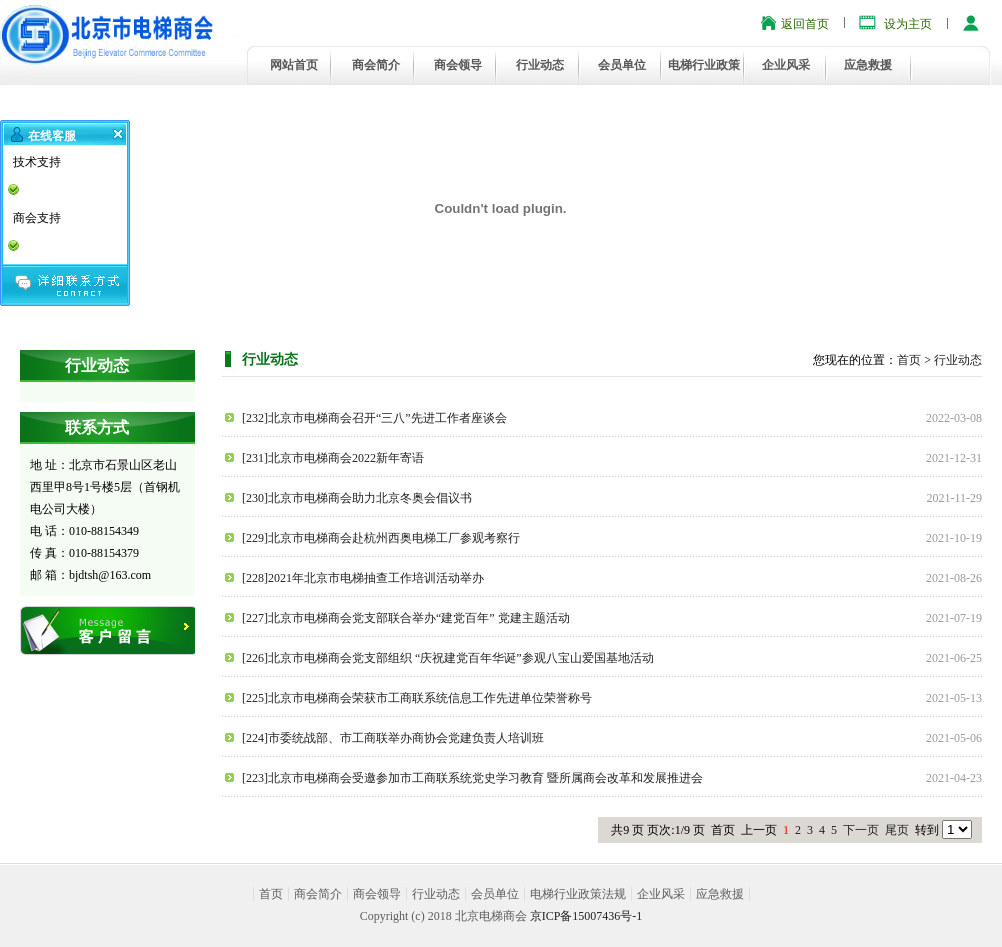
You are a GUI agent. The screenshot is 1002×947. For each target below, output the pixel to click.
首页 (909, 360)
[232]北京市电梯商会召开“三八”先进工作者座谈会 (374, 418)
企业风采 (786, 65)
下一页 (861, 830)
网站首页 (294, 65)
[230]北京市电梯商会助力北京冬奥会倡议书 (357, 498)
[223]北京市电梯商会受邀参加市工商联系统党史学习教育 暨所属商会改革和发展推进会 (472, 778)
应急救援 (868, 65)
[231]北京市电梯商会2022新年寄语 (333, 458)
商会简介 (376, 65)
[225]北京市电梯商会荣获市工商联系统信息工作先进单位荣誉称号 (417, 698)
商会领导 (458, 65)
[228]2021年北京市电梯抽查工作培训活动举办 (363, 578)
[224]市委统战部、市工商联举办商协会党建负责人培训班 (393, 738)
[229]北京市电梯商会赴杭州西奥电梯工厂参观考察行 (381, 538)
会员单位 (622, 65)
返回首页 (805, 24)
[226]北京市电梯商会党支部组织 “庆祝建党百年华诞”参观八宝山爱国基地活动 (448, 658)
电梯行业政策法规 (578, 894)
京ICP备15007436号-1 (586, 916)
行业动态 (540, 65)
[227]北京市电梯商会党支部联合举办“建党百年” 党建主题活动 (406, 618)
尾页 (897, 830)
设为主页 (908, 24)
